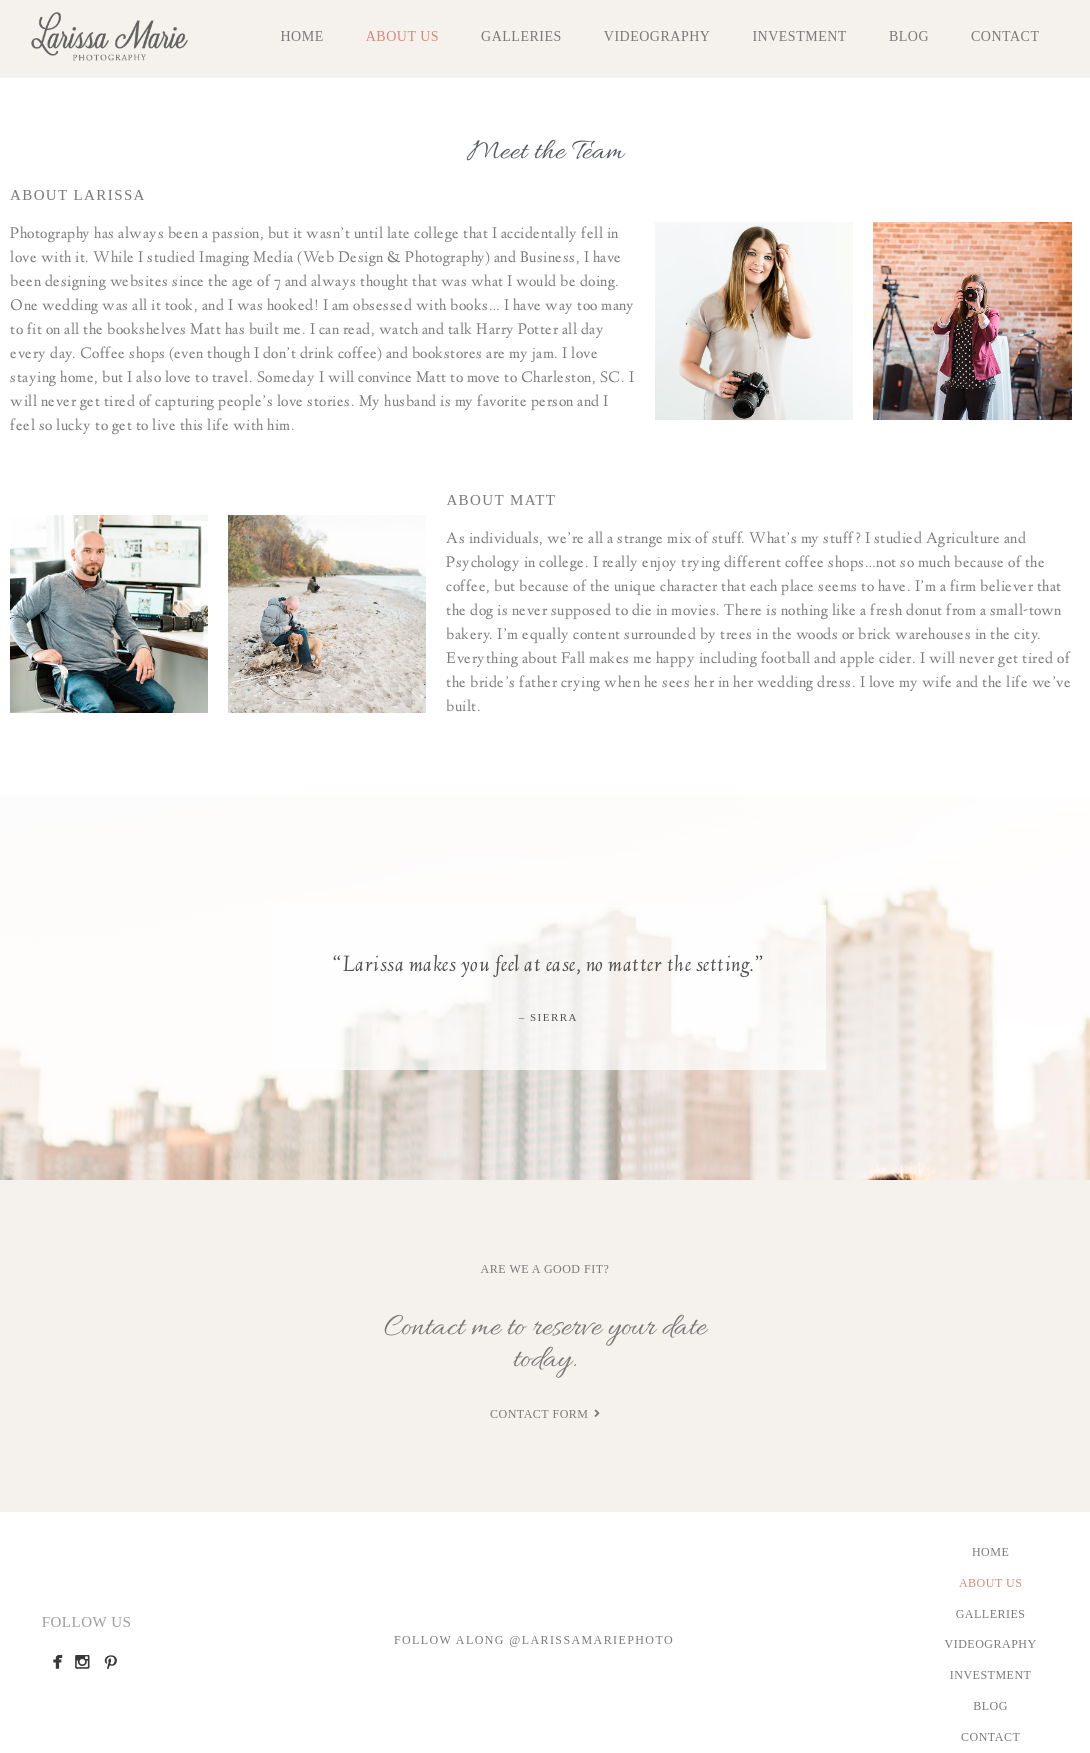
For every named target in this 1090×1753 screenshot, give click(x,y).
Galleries (521, 36)
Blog (909, 36)
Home (301, 36)
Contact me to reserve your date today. (545, 1344)
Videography (657, 36)
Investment (799, 36)
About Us (402, 36)
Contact (1005, 36)
